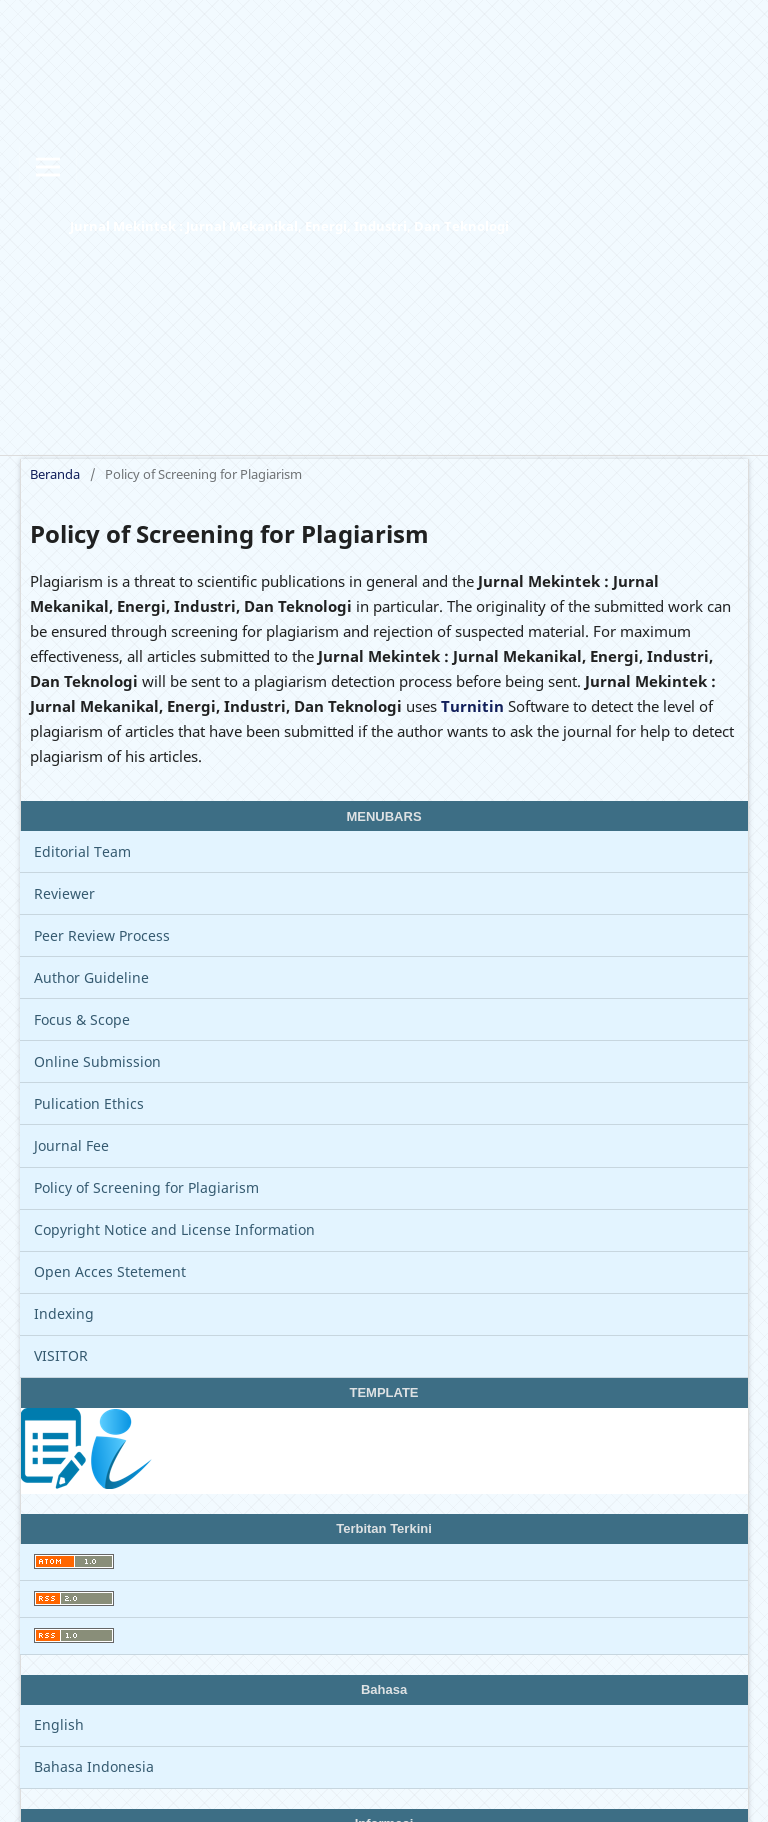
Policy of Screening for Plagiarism (146, 1187)
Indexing (64, 1313)
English (59, 1724)
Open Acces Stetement (110, 1271)
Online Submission (97, 1061)
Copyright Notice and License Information (174, 1229)
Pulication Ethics (89, 1103)
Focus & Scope (82, 1019)
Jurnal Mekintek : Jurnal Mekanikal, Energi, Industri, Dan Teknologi (289, 226)
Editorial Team (82, 851)
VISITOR (61, 1355)
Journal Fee (71, 1145)
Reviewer (64, 893)
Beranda (55, 474)
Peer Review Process (102, 935)
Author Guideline (91, 977)
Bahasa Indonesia (94, 1766)
